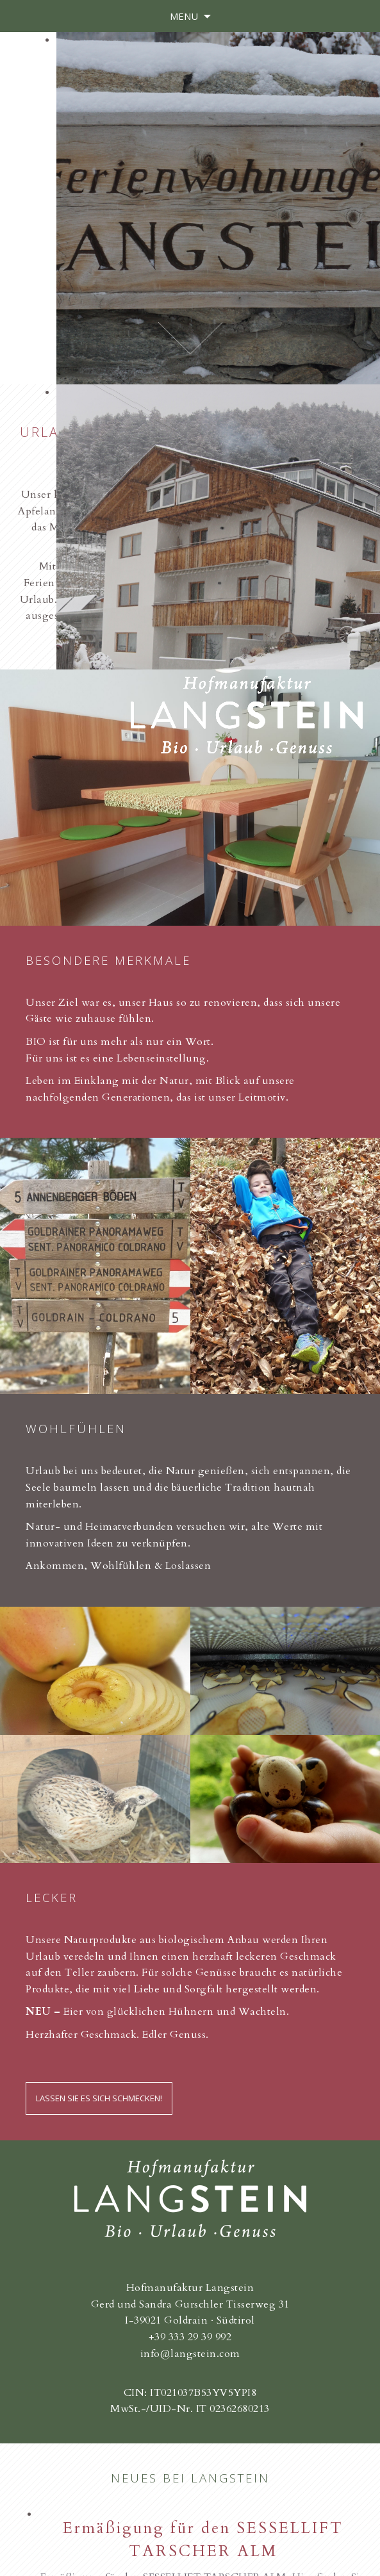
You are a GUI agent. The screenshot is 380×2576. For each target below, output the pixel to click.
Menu (184, 16)
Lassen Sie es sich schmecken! (99, 2098)
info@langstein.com (190, 2354)
